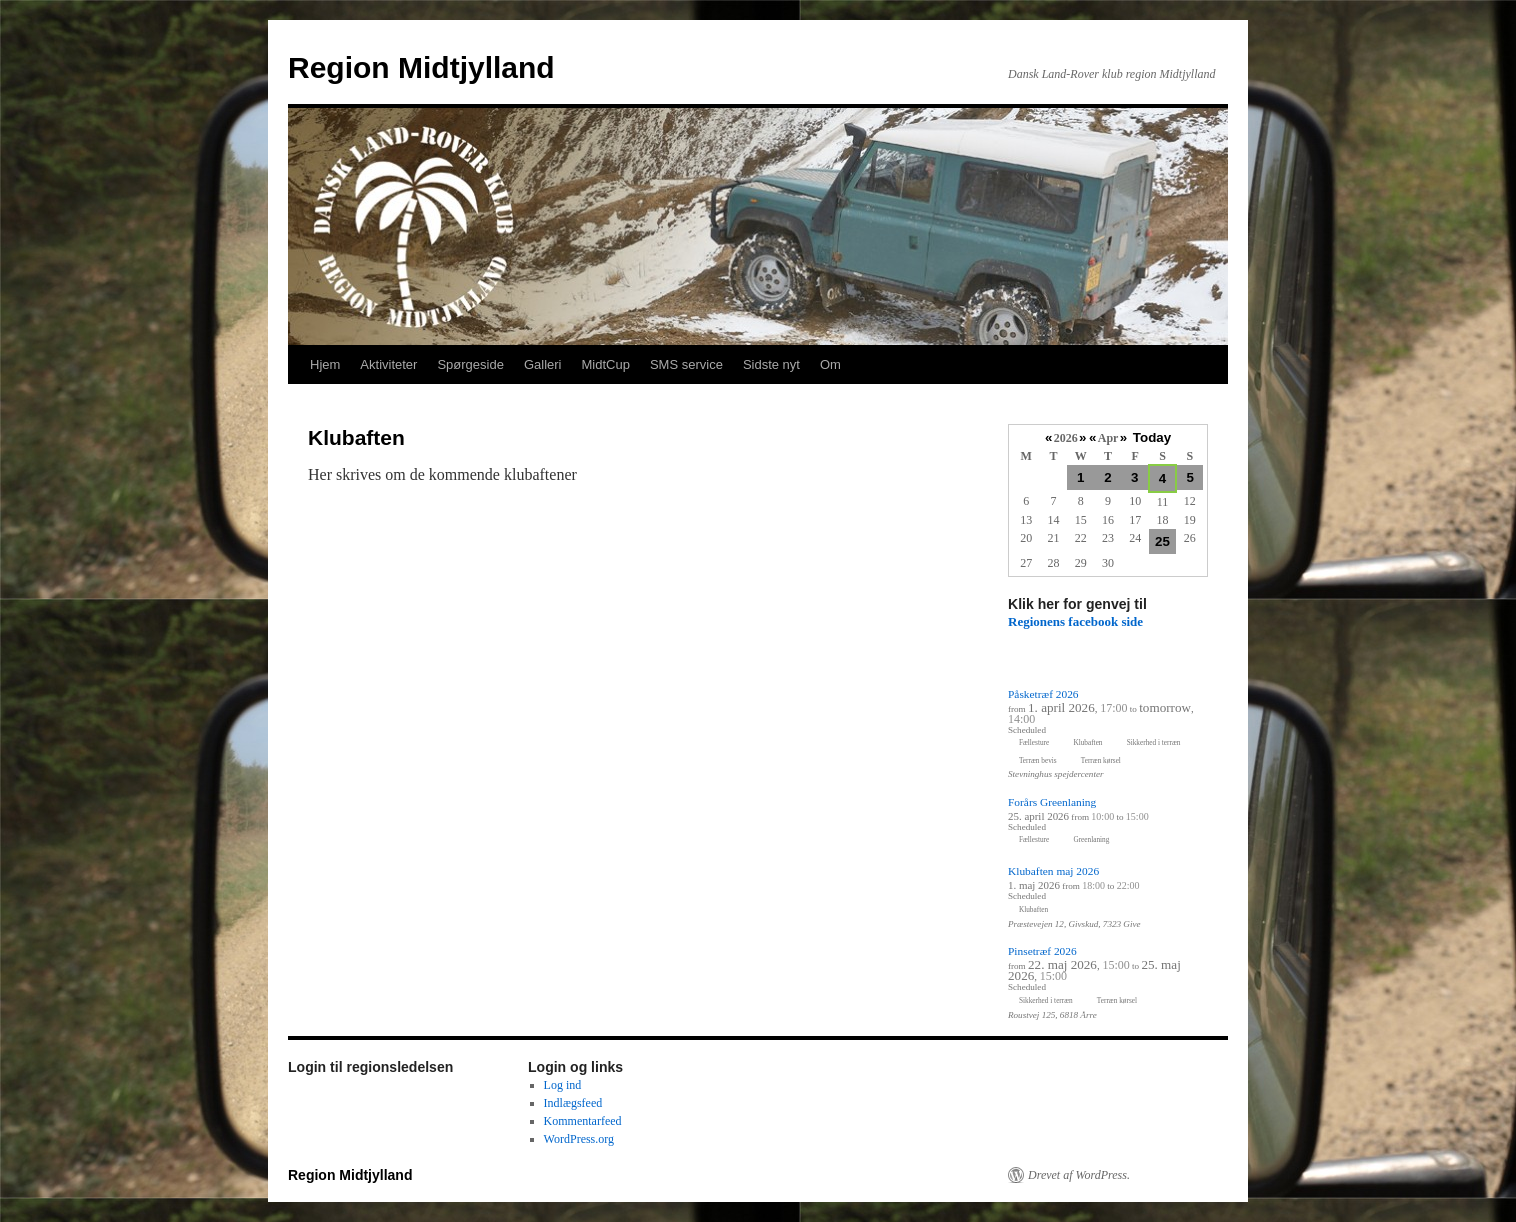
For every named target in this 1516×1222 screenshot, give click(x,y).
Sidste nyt (771, 364)
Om (830, 364)
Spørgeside (470, 364)
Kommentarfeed (583, 1121)
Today (1152, 437)
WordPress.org (579, 1139)
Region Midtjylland (421, 67)
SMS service (686, 364)
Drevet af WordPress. (1079, 1175)
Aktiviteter (388, 364)
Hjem (325, 364)
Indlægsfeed (573, 1103)
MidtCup (605, 364)
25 (1162, 541)
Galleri (543, 364)
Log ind (563, 1085)
